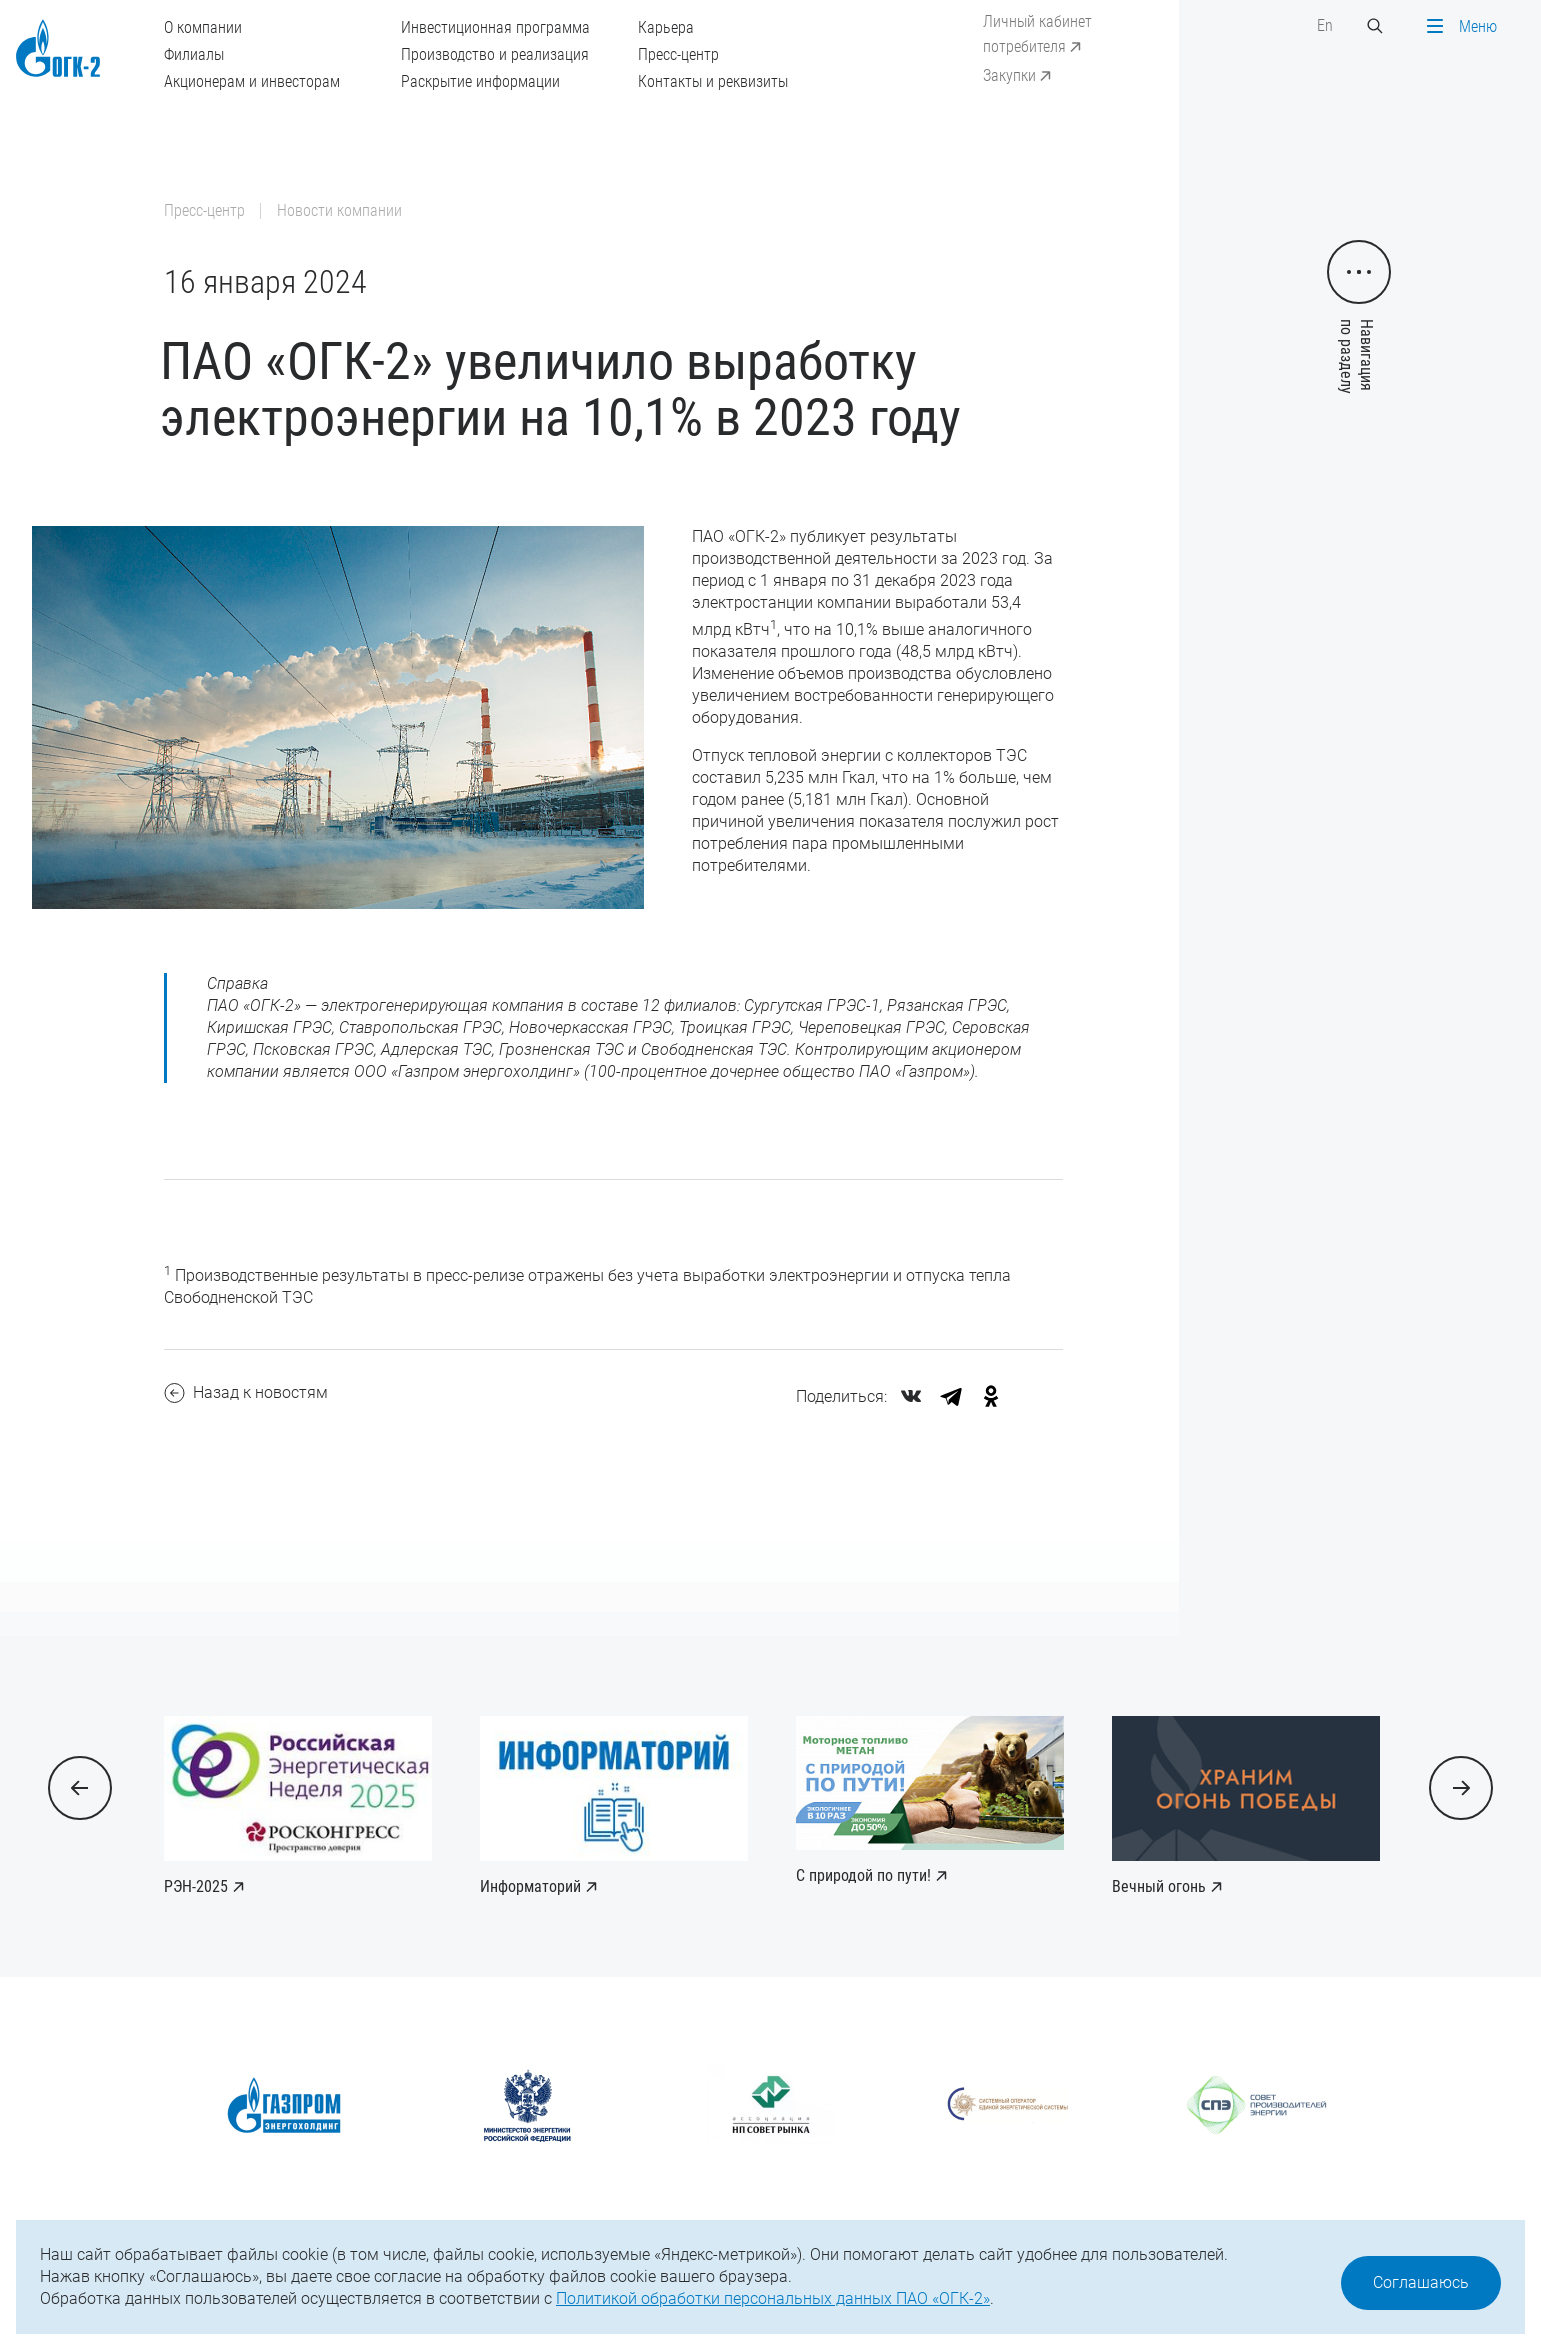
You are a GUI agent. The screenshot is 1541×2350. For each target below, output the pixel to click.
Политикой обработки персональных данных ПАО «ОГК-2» (773, 2298)
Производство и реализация (495, 54)
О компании (203, 27)
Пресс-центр (678, 54)
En (1325, 25)
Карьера (666, 27)
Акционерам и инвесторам (252, 81)
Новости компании (339, 210)
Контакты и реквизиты (713, 81)
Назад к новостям (246, 1393)
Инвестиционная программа (495, 27)
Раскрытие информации (480, 81)
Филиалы (194, 54)
